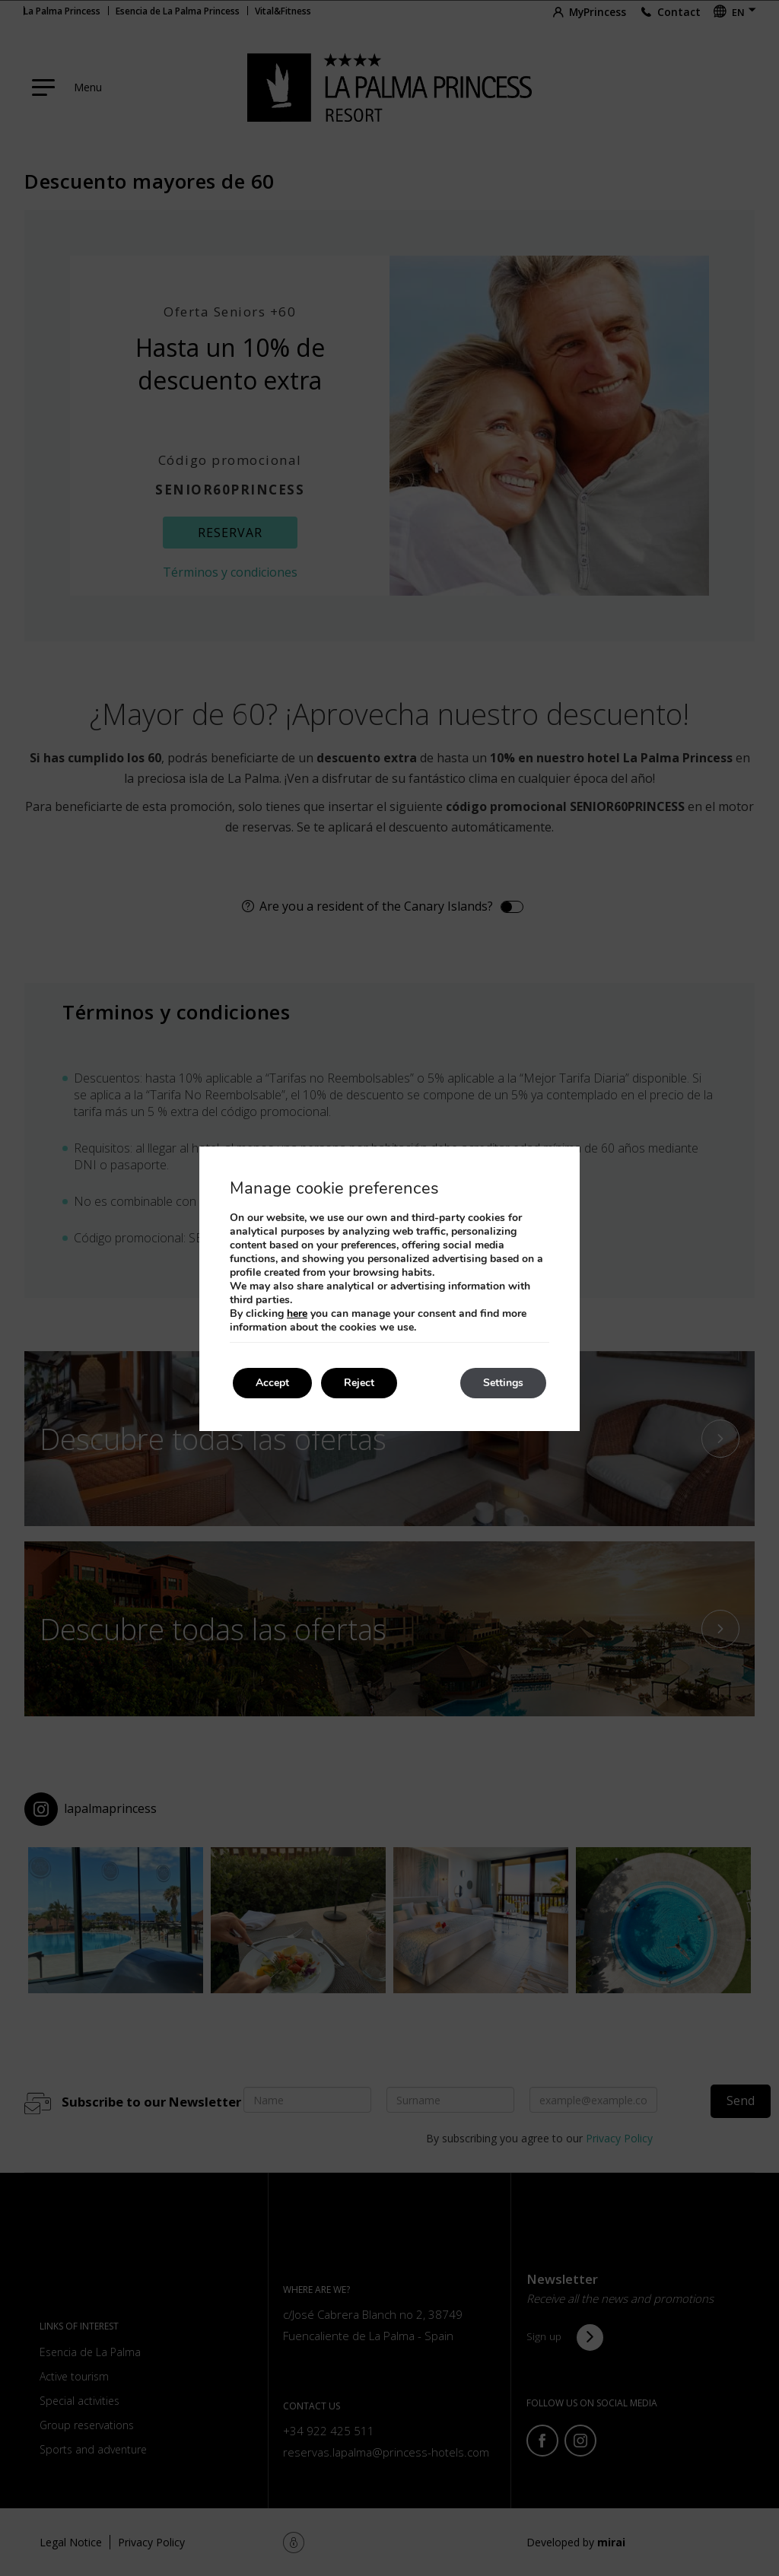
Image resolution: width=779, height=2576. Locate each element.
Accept (272, 1382)
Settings (503, 1382)
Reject (359, 1382)
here (297, 1313)
